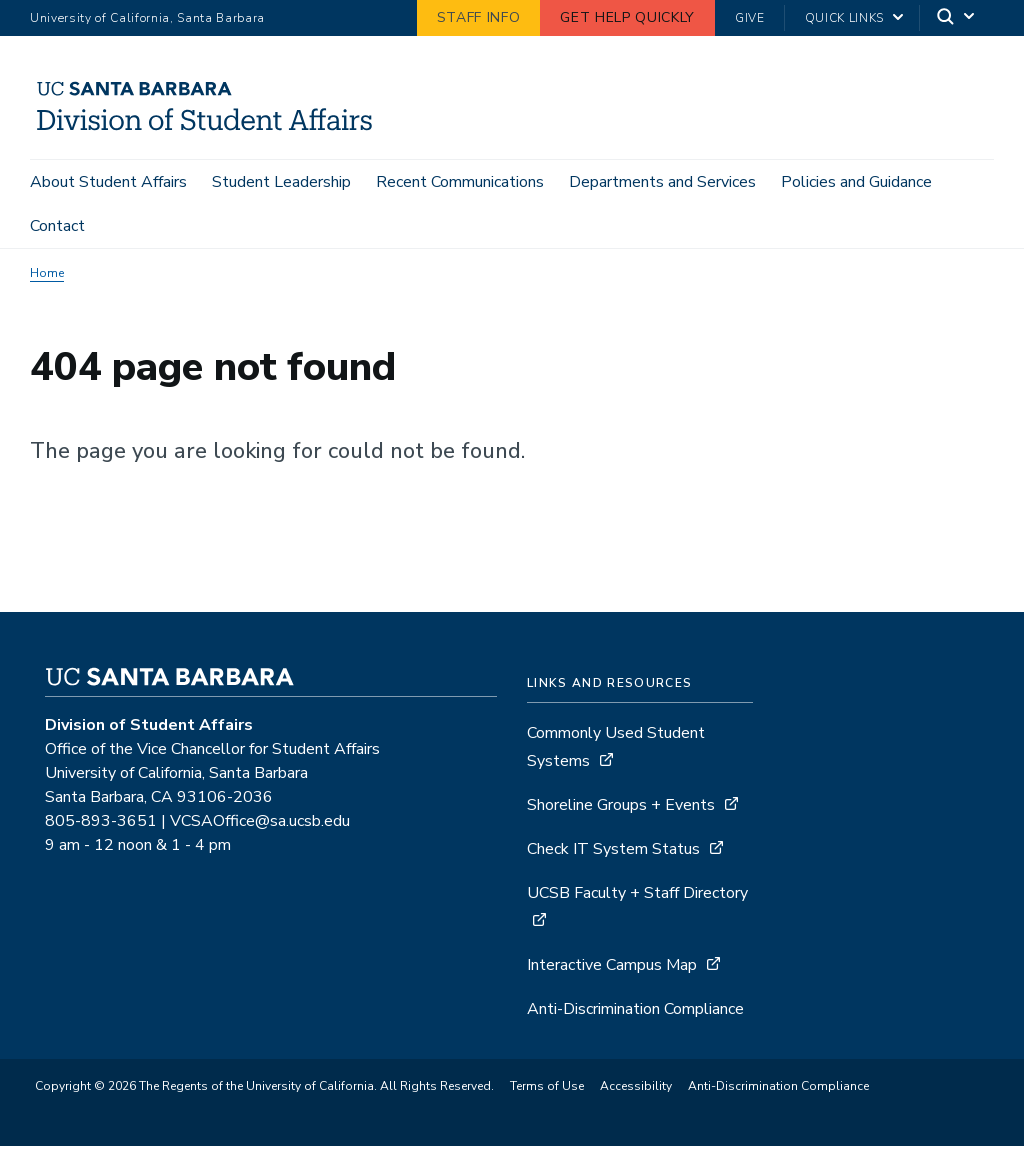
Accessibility (636, 1089)
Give (750, 18)
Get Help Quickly (627, 17)
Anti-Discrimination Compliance (635, 1012)
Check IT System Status (613, 852)
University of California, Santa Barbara (147, 18)
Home (47, 276)
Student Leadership (281, 182)
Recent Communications (460, 182)
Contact (57, 226)
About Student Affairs (108, 182)
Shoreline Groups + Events (621, 808)
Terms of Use (547, 1089)
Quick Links (844, 18)
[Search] (957, 18)
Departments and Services (662, 182)
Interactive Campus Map (612, 968)
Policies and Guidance (856, 182)
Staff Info (479, 17)
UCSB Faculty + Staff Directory (637, 896)
